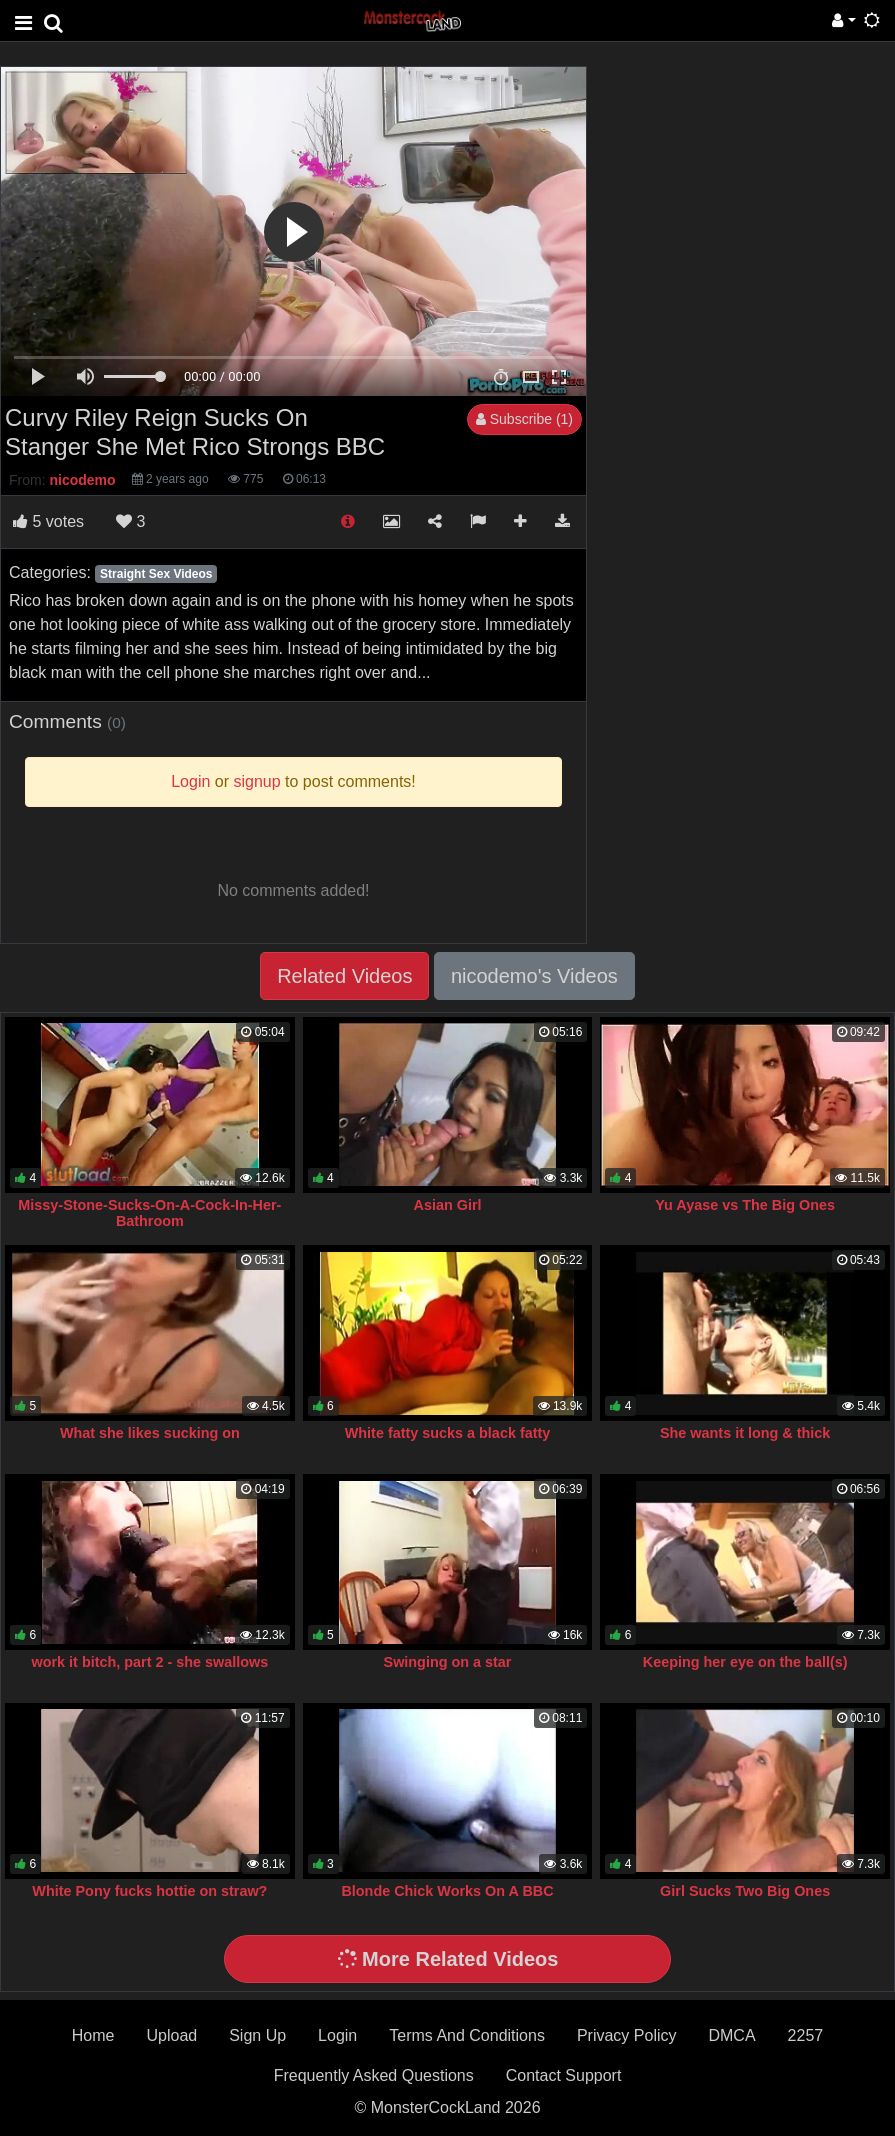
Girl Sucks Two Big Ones (745, 1891)
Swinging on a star (448, 1662)
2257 (806, 2035)
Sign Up (257, 2035)
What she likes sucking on (150, 1433)
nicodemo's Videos (534, 976)
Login (337, 2035)
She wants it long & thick (745, 1433)
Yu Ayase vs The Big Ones (745, 1205)
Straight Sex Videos (156, 574)
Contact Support (564, 2075)
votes (48, 521)
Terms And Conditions (467, 2035)
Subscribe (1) (524, 419)
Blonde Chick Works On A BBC (447, 1891)
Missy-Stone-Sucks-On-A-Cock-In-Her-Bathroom (149, 1213)
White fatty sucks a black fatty (448, 1433)
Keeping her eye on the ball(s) (745, 1662)
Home (93, 2035)
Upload (171, 2035)
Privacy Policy (627, 2035)
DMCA (731, 2035)
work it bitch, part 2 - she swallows (150, 1662)
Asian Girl (448, 1205)
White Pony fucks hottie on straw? (149, 1891)
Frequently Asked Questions (374, 2075)
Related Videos (344, 976)
